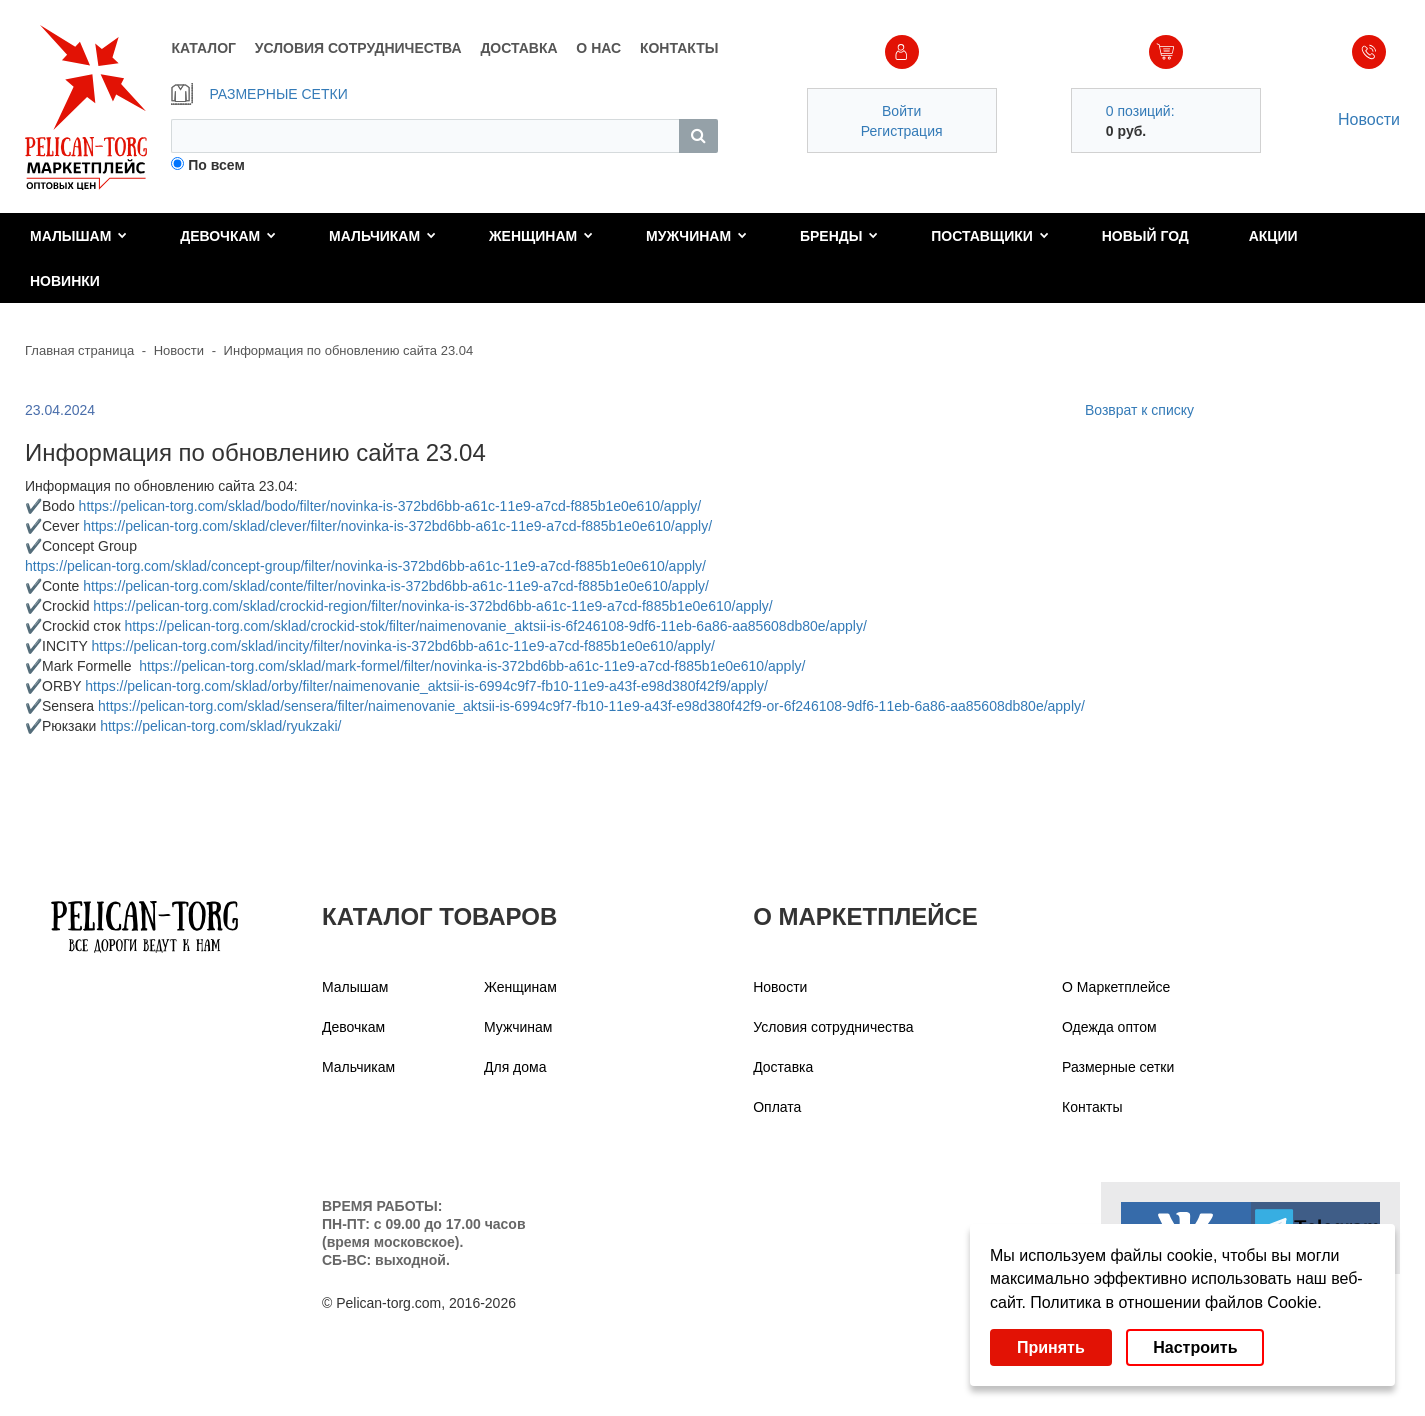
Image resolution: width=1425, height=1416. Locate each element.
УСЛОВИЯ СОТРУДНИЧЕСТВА (358, 48)
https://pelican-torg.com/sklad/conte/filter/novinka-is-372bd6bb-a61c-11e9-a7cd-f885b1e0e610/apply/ (396, 586)
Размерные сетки (1118, 1067)
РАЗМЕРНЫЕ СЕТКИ (259, 94)
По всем (216, 165)
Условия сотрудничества (833, 1027)
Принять (1051, 1347)
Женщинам (541, 236)
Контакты (1092, 1107)
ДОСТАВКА (518, 48)
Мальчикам (382, 236)
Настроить (1195, 1347)
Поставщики (990, 236)
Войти (901, 111)
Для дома (515, 1067)
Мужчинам (696, 236)
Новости (1369, 119)
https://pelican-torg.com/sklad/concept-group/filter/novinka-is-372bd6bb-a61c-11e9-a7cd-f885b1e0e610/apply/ (365, 566)
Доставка (783, 1067)
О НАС (598, 48)
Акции (1273, 236)
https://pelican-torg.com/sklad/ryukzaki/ (220, 726)
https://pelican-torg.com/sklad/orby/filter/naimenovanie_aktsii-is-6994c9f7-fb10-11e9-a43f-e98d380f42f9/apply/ (426, 686)
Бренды (839, 236)
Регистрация (902, 131)
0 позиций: (1140, 111)
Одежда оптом (1109, 1027)
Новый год (1145, 236)
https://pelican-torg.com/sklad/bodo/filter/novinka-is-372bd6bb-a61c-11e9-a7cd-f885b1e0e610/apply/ (390, 506)
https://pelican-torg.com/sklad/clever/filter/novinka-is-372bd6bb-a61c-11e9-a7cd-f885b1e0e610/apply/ (397, 526)
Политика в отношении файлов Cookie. (1175, 1302)
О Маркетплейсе (1116, 987)
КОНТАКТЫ (679, 48)
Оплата (777, 1107)
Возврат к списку (1139, 410)
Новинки (65, 281)
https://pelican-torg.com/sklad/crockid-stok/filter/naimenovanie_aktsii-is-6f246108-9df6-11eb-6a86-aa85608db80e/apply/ (495, 626)
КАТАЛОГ (203, 48)
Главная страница (79, 350)
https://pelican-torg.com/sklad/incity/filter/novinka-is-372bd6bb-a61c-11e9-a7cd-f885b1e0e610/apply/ (403, 646)
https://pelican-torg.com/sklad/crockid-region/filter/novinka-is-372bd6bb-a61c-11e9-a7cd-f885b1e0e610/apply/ (432, 606)
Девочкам (228, 236)
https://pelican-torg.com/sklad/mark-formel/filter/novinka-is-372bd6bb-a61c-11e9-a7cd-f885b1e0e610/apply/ (472, 666)
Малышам (78, 236)
